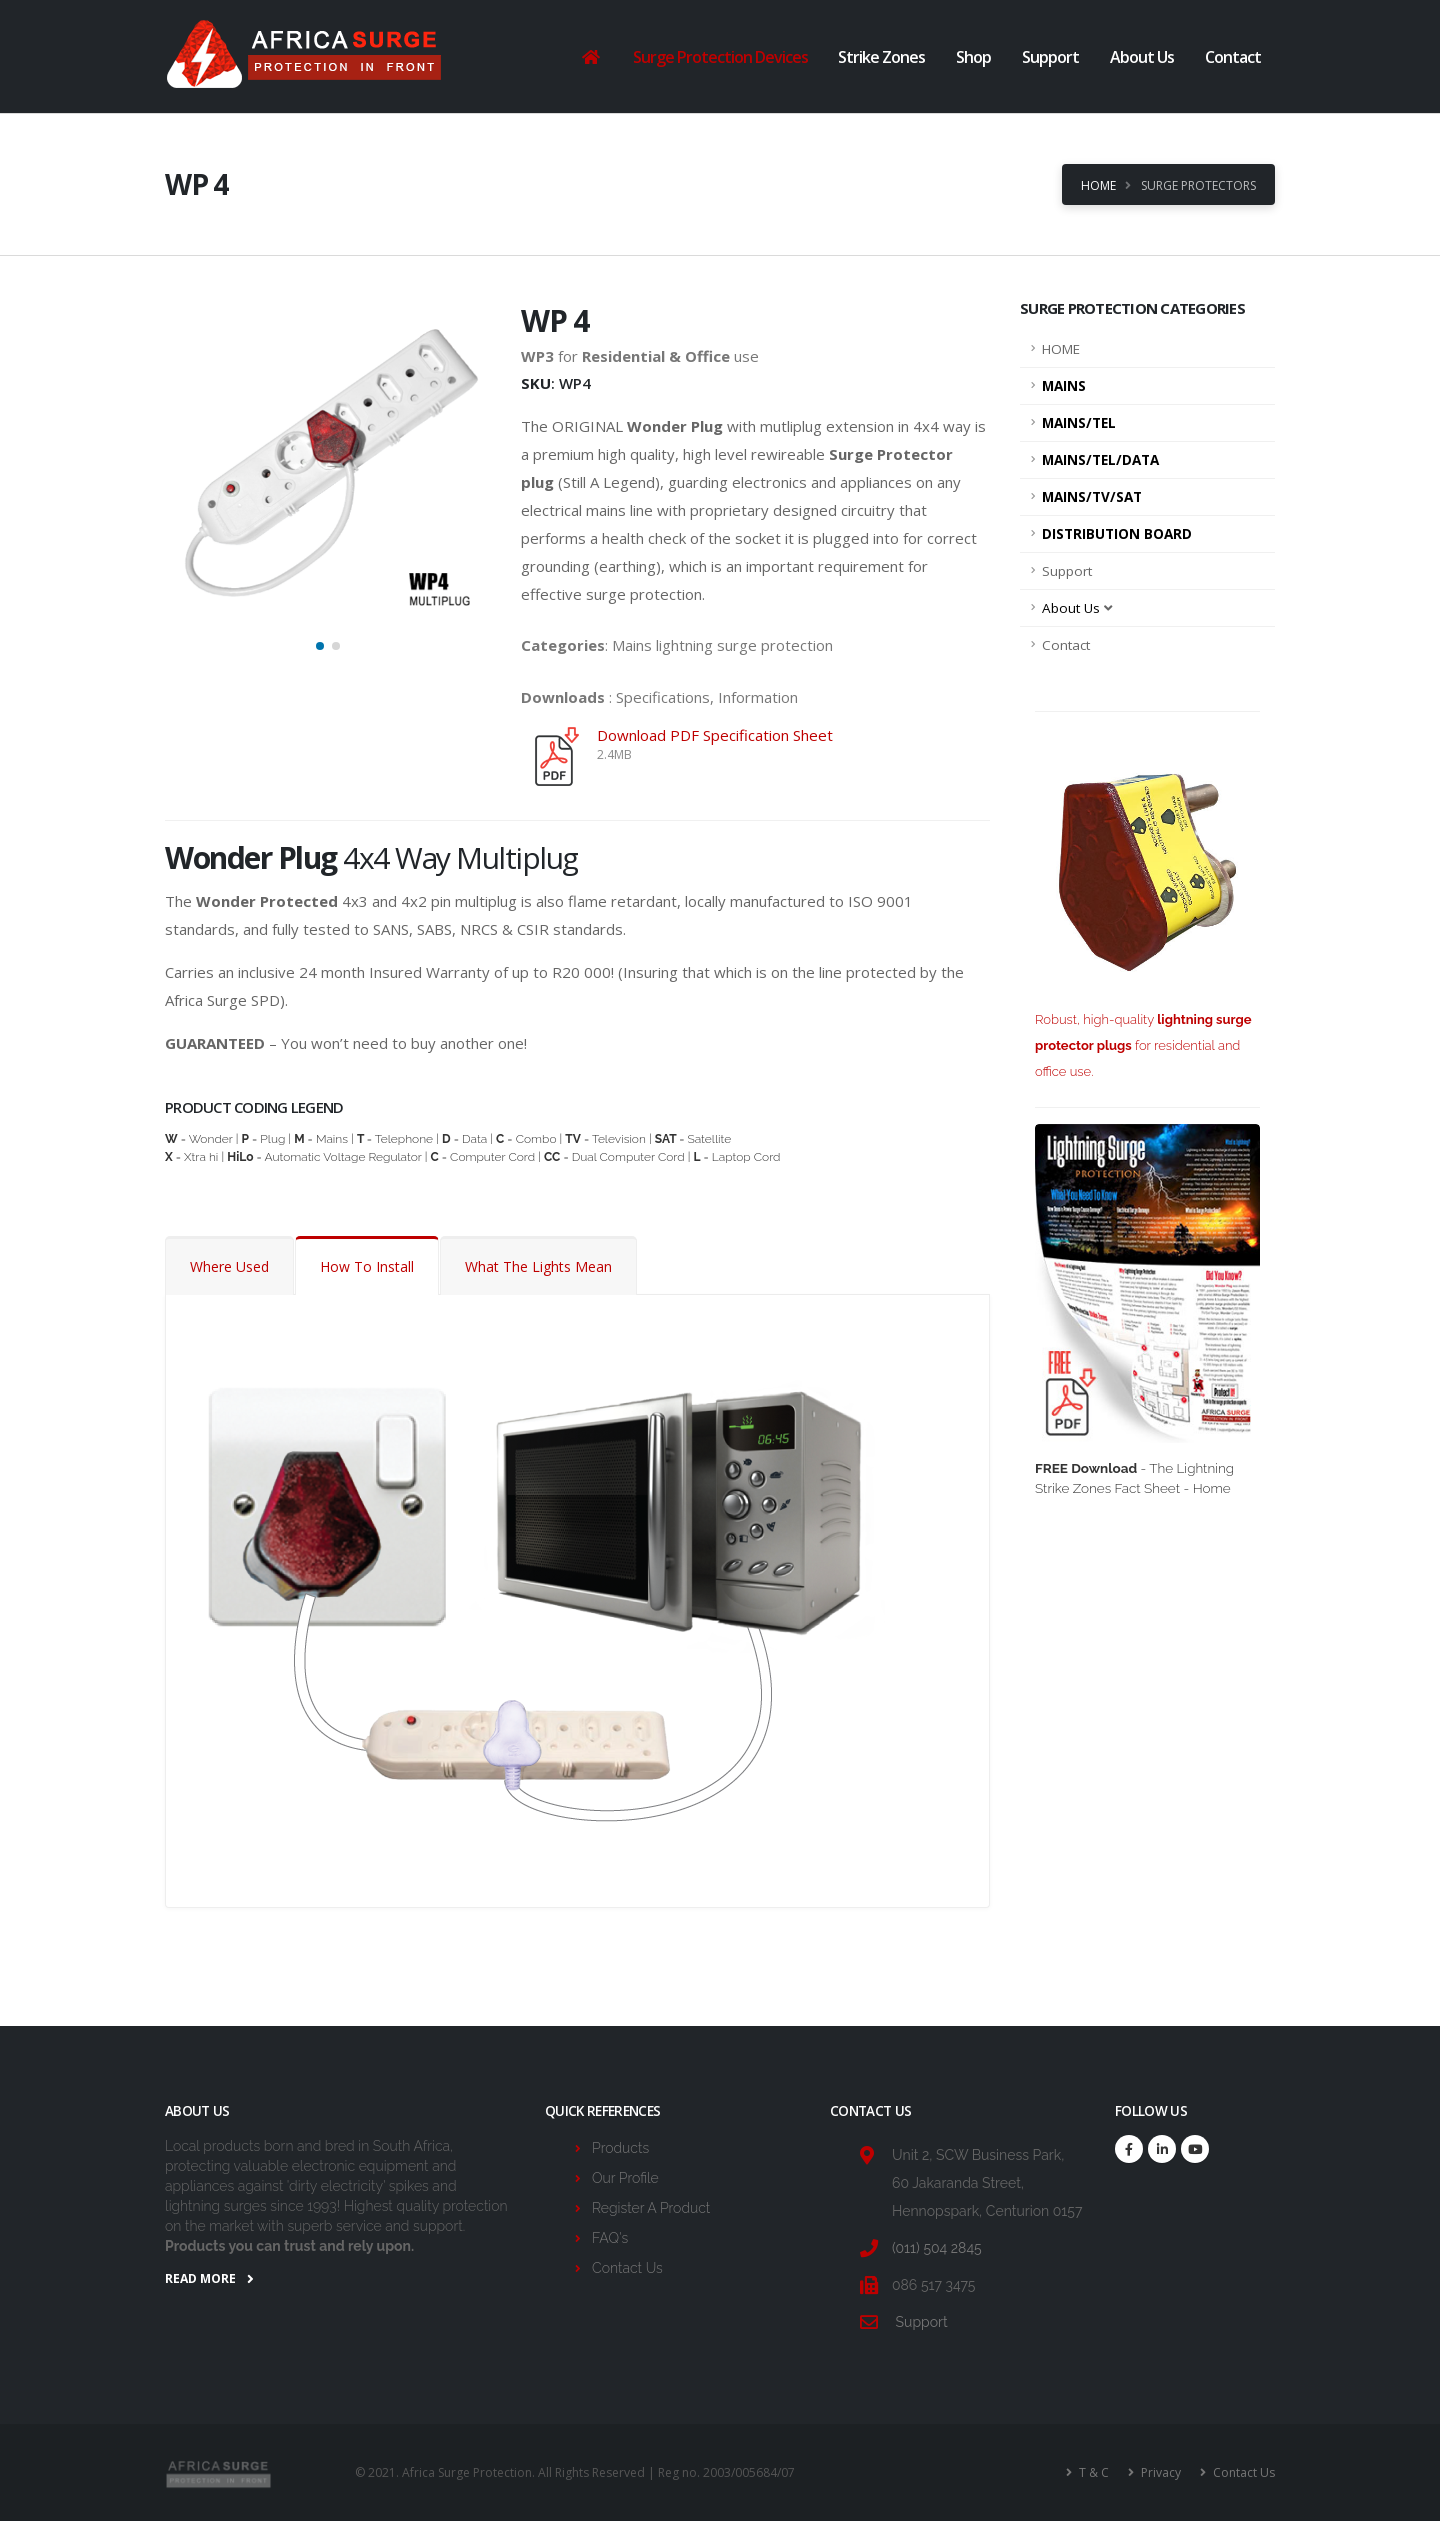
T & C (1092, 2472)
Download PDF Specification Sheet (715, 735)
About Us (1142, 57)
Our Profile (625, 2178)
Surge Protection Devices (720, 57)
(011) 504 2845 (937, 2248)
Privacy (1159, 2472)
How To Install (367, 1266)
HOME (1061, 349)
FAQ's (610, 2238)
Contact (1233, 57)
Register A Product (651, 2208)
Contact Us (627, 2268)
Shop (973, 57)
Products (620, 2148)
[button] (320, 646)
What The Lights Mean (538, 1266)
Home (1098, 185)
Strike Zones (881, 57)
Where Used (229, 1266)
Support (1050, 57)
